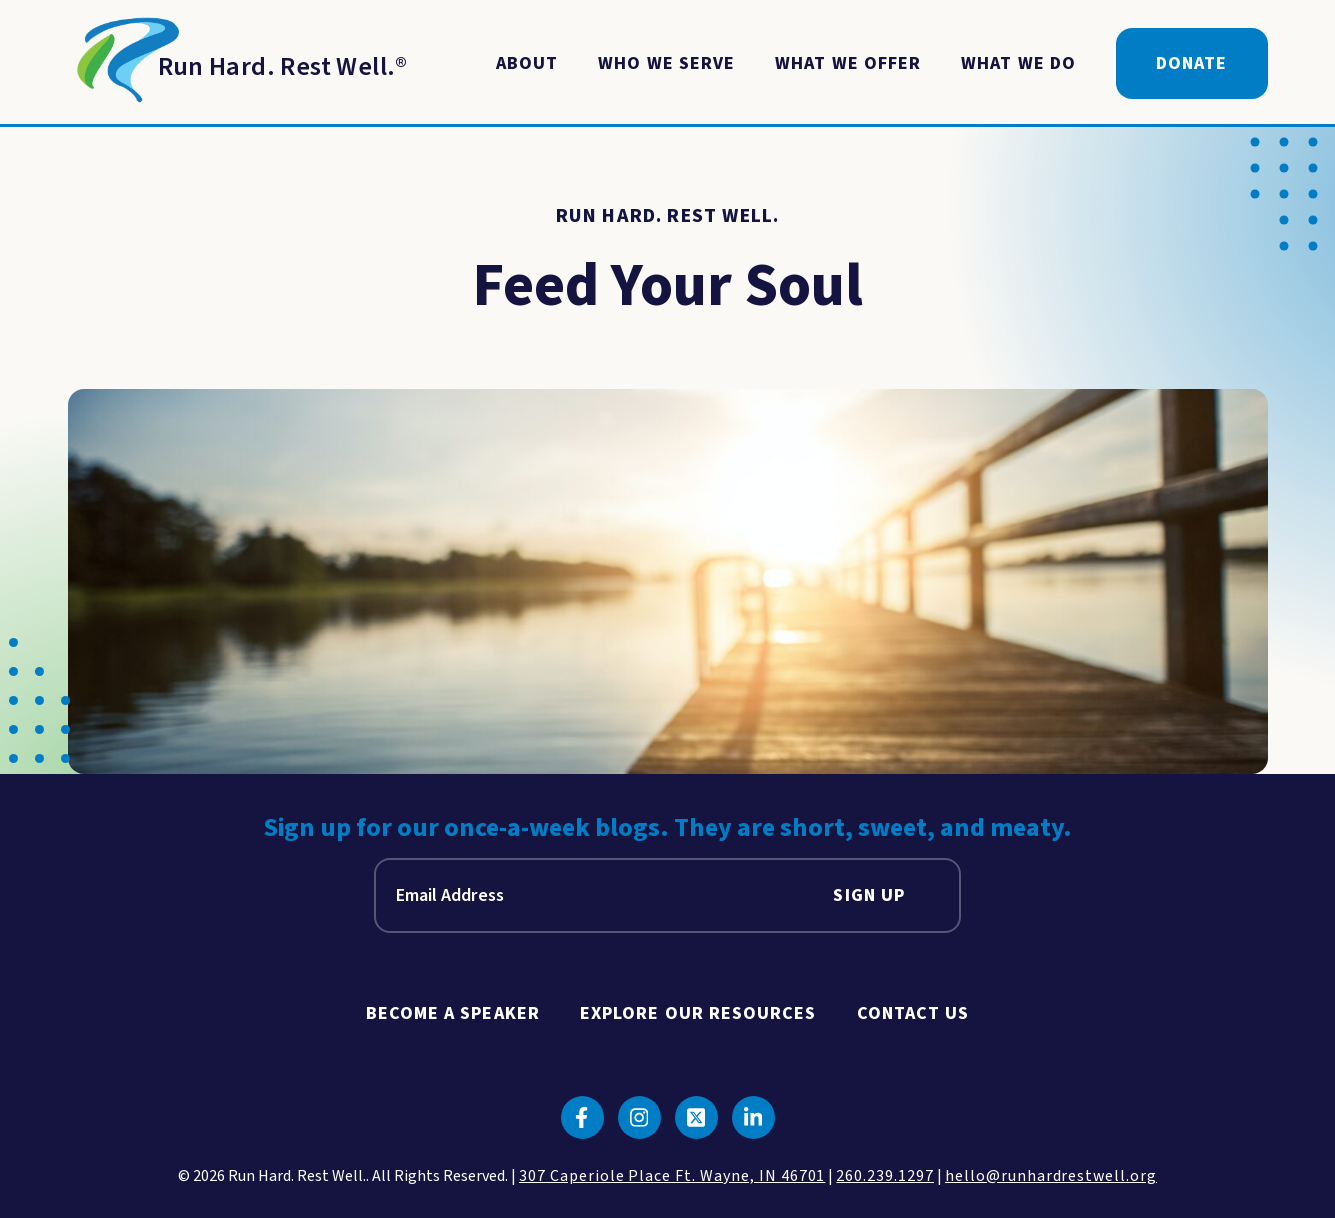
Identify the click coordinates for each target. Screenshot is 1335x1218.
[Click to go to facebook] (582, 1117)
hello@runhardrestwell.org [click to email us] (1051, 1176)
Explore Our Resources (698, 1013)
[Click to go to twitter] (696, 1117)
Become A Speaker (453, 1013)
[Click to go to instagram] (639, 1117)
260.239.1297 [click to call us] (885, 1176)
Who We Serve (666, 63)
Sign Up (869, 895)
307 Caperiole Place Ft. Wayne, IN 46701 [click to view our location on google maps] (672, 1176)
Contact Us (913, 1013)
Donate (1191, 63)
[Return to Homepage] (238, 64)
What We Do (1018, 63)
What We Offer (848, 63)
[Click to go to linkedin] (753, 1117)
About (527, 63)
